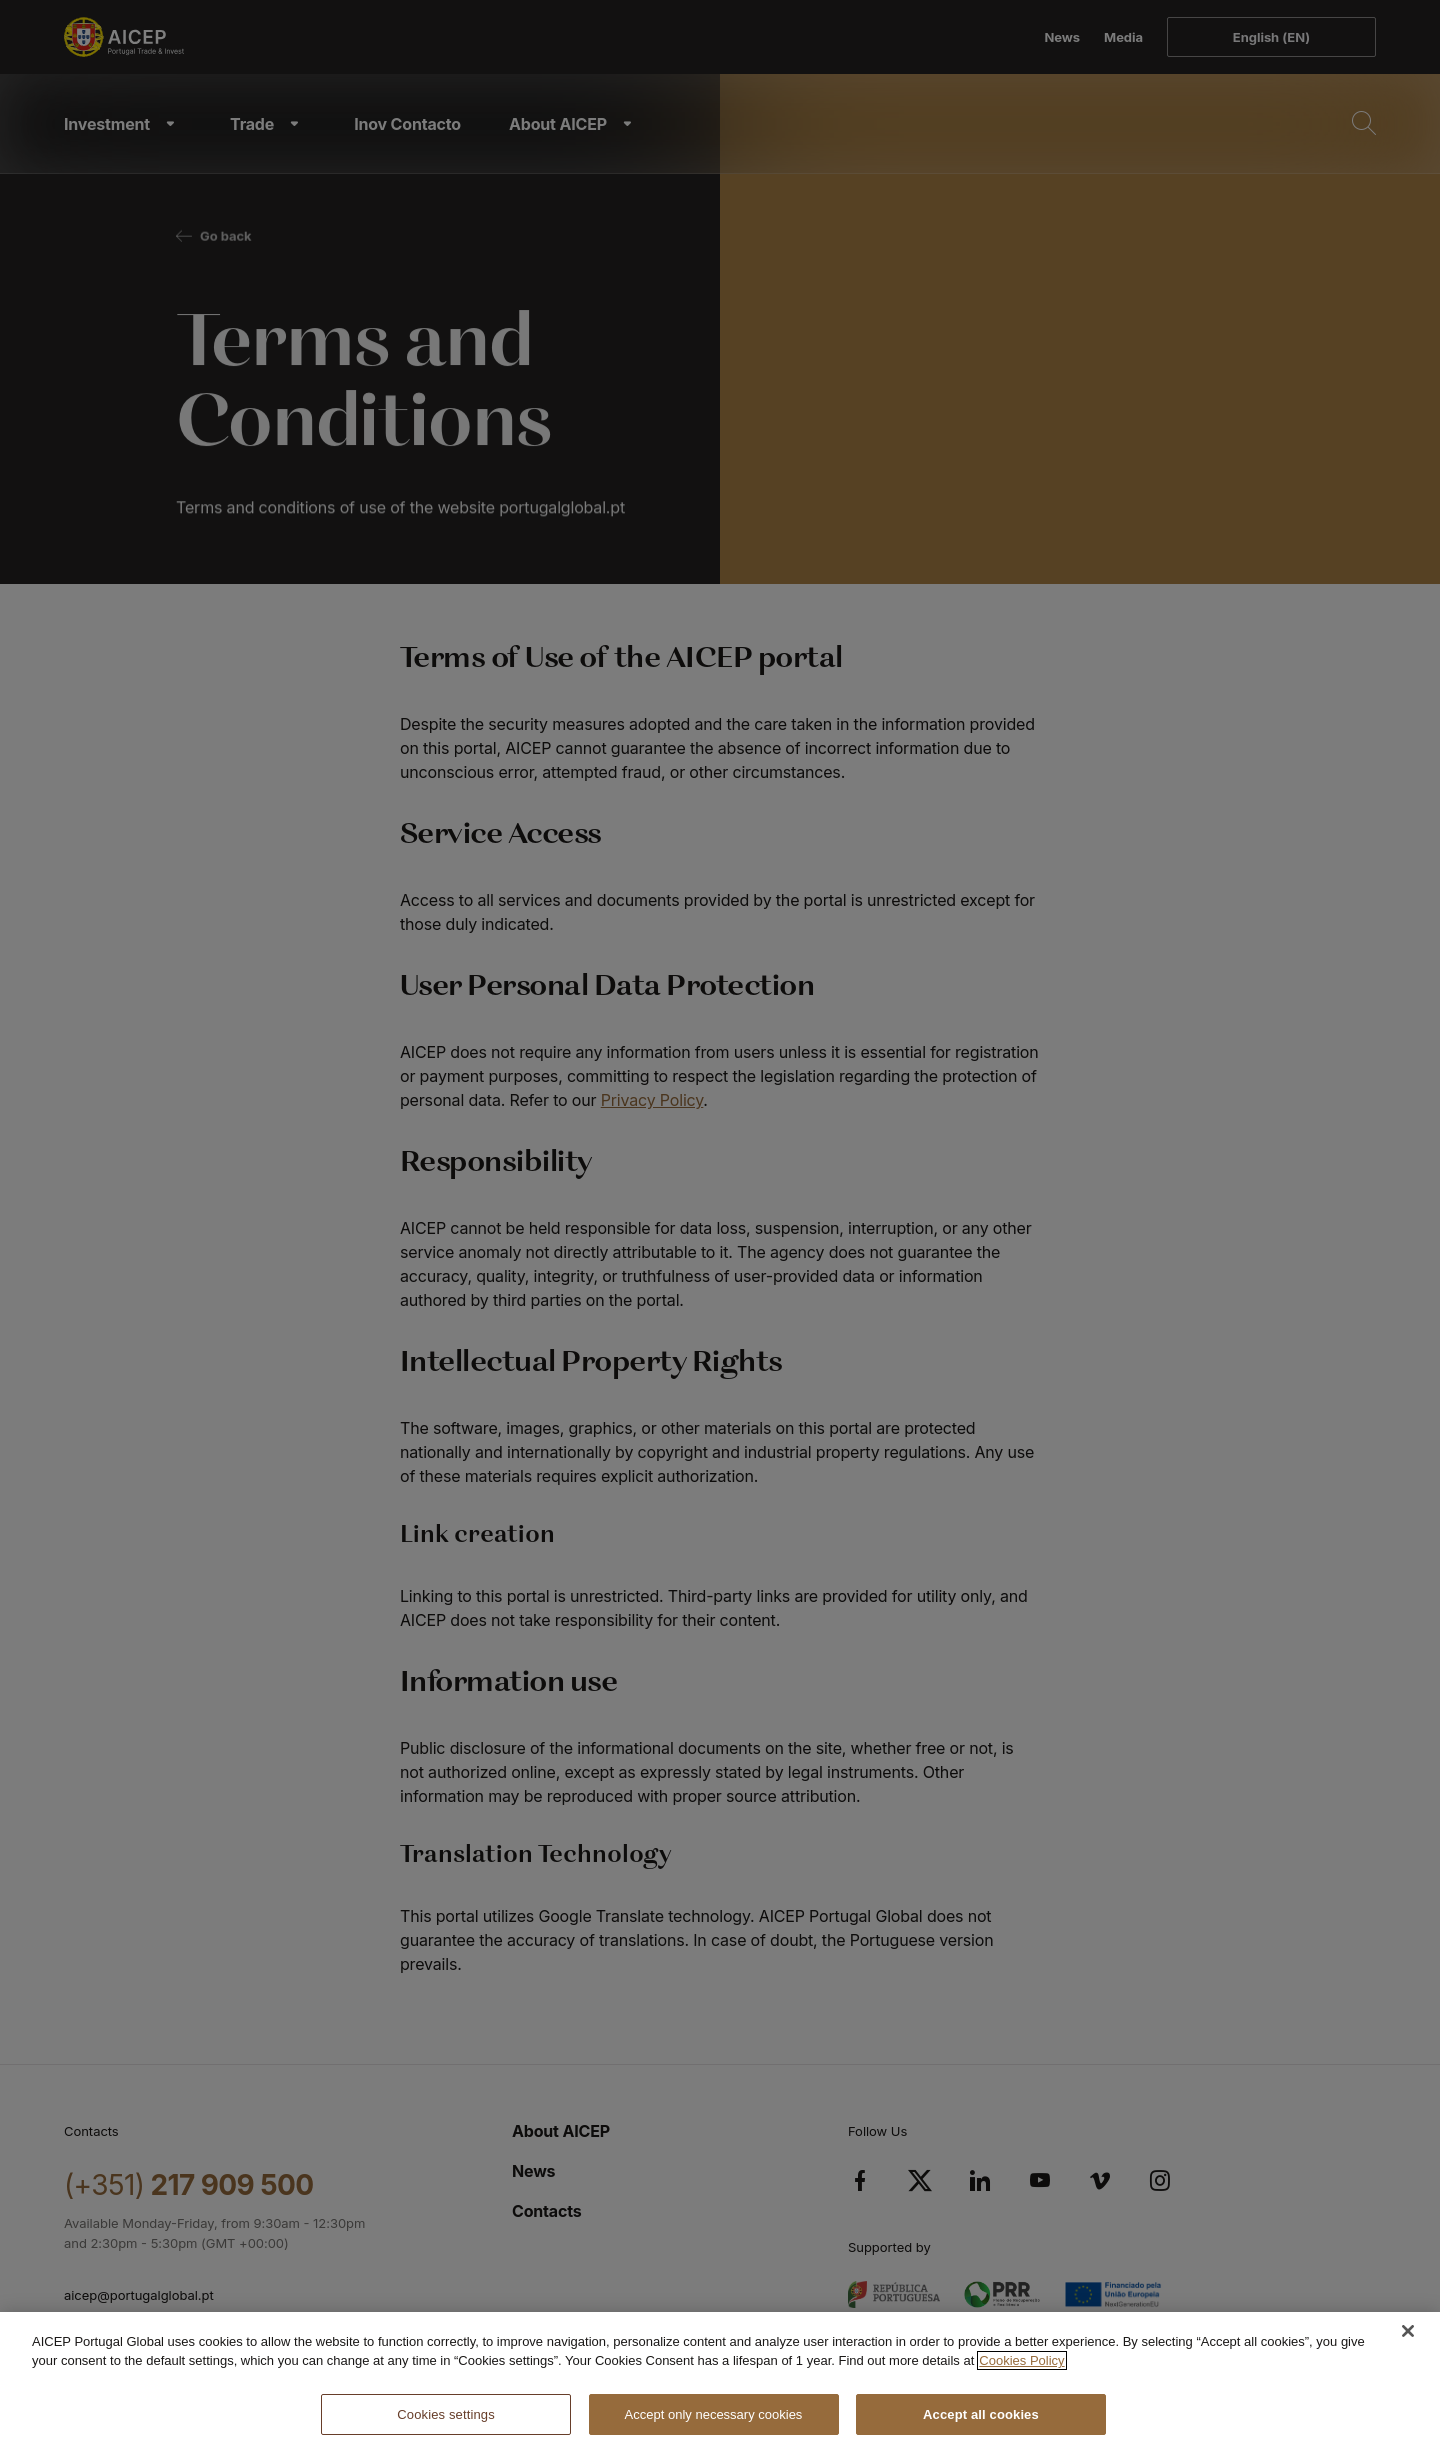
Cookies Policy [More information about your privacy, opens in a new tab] (1021, 2375)
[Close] (1408, 2345)
